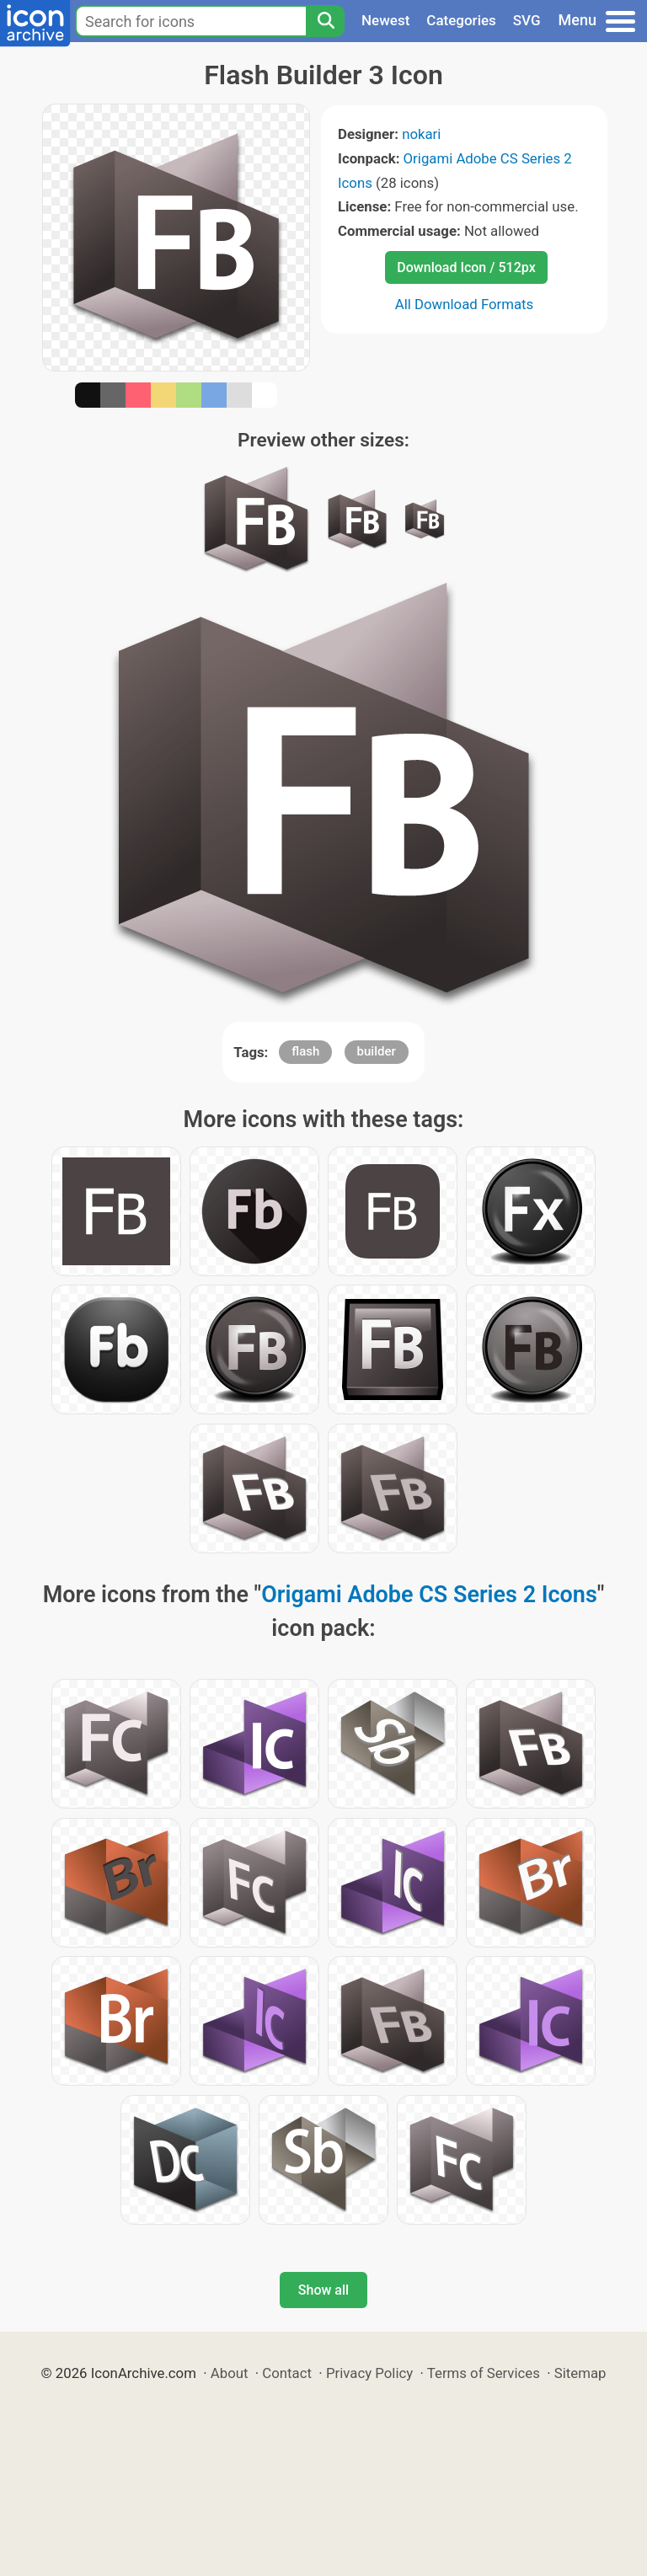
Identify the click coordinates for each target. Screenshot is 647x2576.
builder (376, 1051)
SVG (527, 20)
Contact (287, 2373)
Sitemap (580, 2373)
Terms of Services (483, 2373)
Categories (461, 20)
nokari (421, 134)
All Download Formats (464, 304)
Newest (385, 20)
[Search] (325, 21)
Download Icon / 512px (466, 267)
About (230, 2373)
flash (305, 1051)
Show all (323, 2290)
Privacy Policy (369, 2373)
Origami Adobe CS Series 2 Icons (429, 1594)
